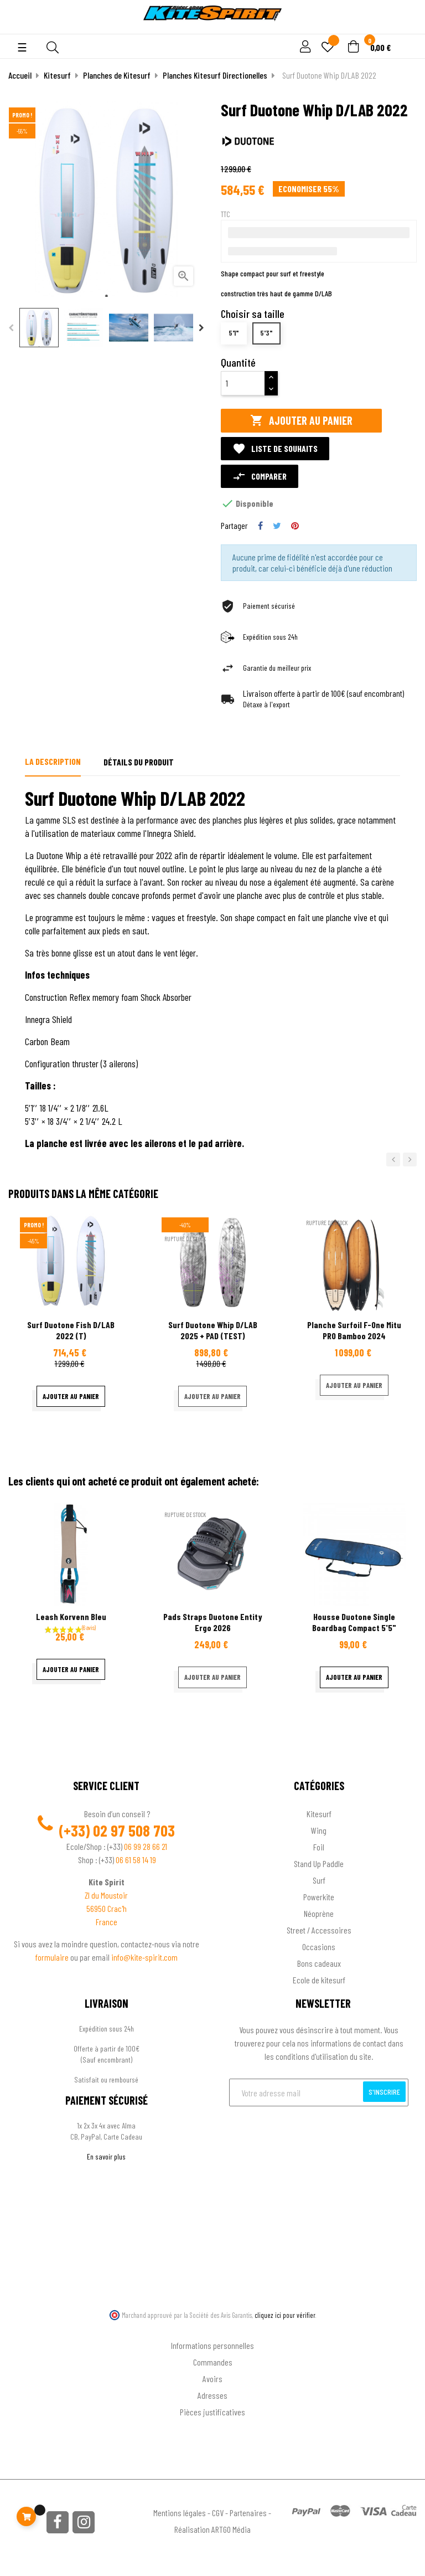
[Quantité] (243, 383)
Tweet (277, 525)
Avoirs (212, 2378)
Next (201, 327)
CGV (218, 2512)
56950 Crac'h (106, 1908)
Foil (318, 1847)
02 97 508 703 (134, 1830)
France (106, 1921)
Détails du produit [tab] (138, 762)
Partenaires (248, 2512)
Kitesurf (319, 1813)
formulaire (52, 1957)
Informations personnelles (212, 2345)
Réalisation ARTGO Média (212, 2529)
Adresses (212, 2395)
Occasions (318, 1946)
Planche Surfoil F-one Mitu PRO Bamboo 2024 (354, 1330)
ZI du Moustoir (106, 1895)
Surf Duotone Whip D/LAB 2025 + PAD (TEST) (212, 1330)
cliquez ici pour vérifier (285, 2315)
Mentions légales (179, 2512)
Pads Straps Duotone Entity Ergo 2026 (212, 1622)
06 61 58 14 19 (136, 1859)
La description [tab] (53, 761)
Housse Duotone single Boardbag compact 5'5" (354, 1622)
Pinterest (295, 525)
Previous (11, 327)
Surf (319, 1880)
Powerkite (318, 1896)
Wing (318, 1830)
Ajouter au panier (301, 421)
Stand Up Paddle (319, 1863)
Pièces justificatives (212, 2412)
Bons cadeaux (319, 1963)
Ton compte (212, 2327)
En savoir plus (106, 2156)
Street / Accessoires (319, 1930)
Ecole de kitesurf (319, 1980)
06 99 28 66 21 (145, 1846)
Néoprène (319, 1913)
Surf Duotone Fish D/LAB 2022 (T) (71, 1330)
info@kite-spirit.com (144, 1957)
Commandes (212, 2362)
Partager (260, 525)
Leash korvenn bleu (71, 1616)
